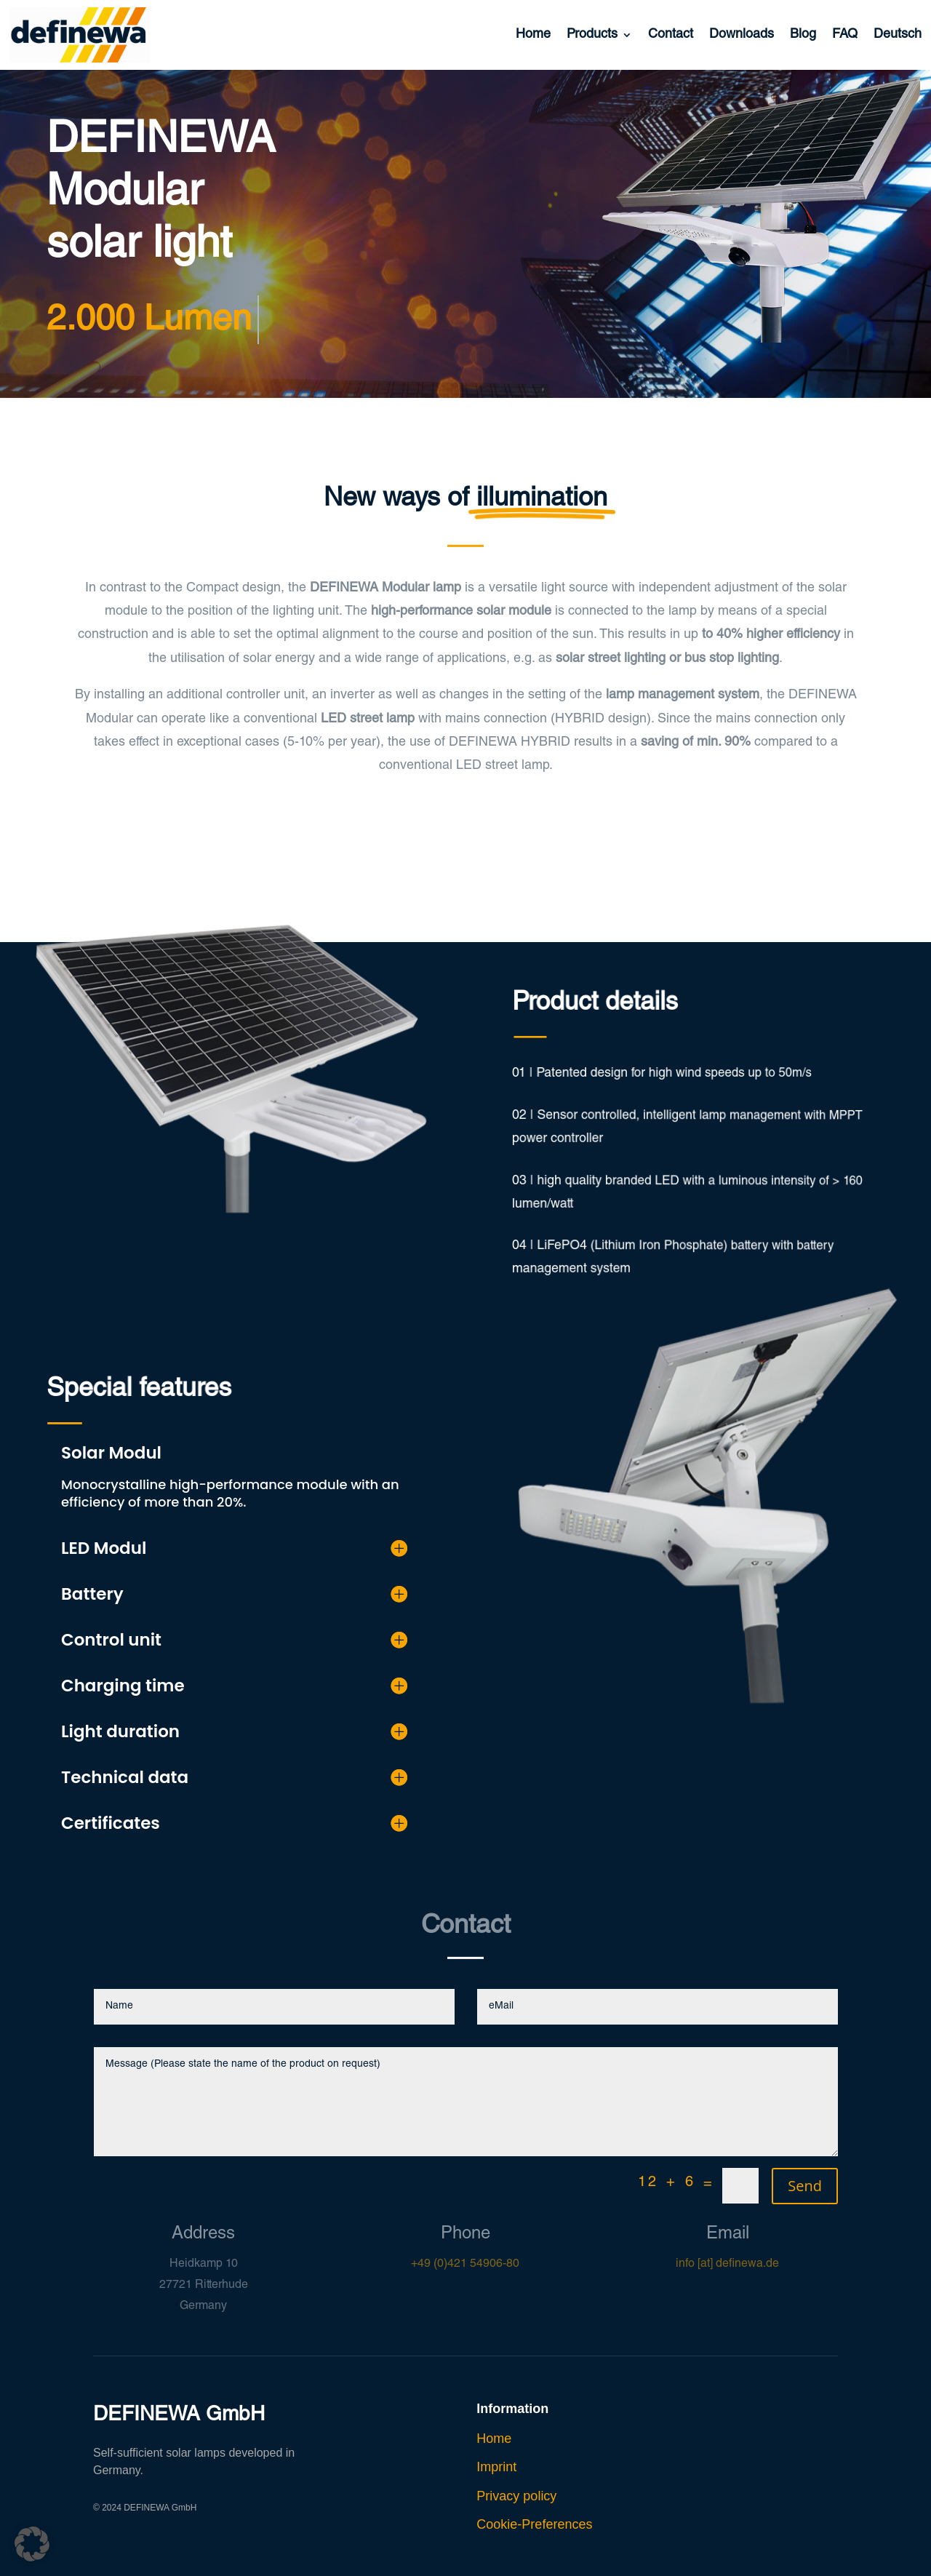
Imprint (496, 2467)
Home (533, 34)
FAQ (845, 34)
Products (592, 34)
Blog (803, 34)
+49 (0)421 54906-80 (465, 2264)
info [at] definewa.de (727, 2264)
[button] (32, 2544)
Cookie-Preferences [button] (534, 2524)
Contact (670, 34)
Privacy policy (516, 2496)
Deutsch (898, 34)
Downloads (741, 34)
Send (805, 2186)
